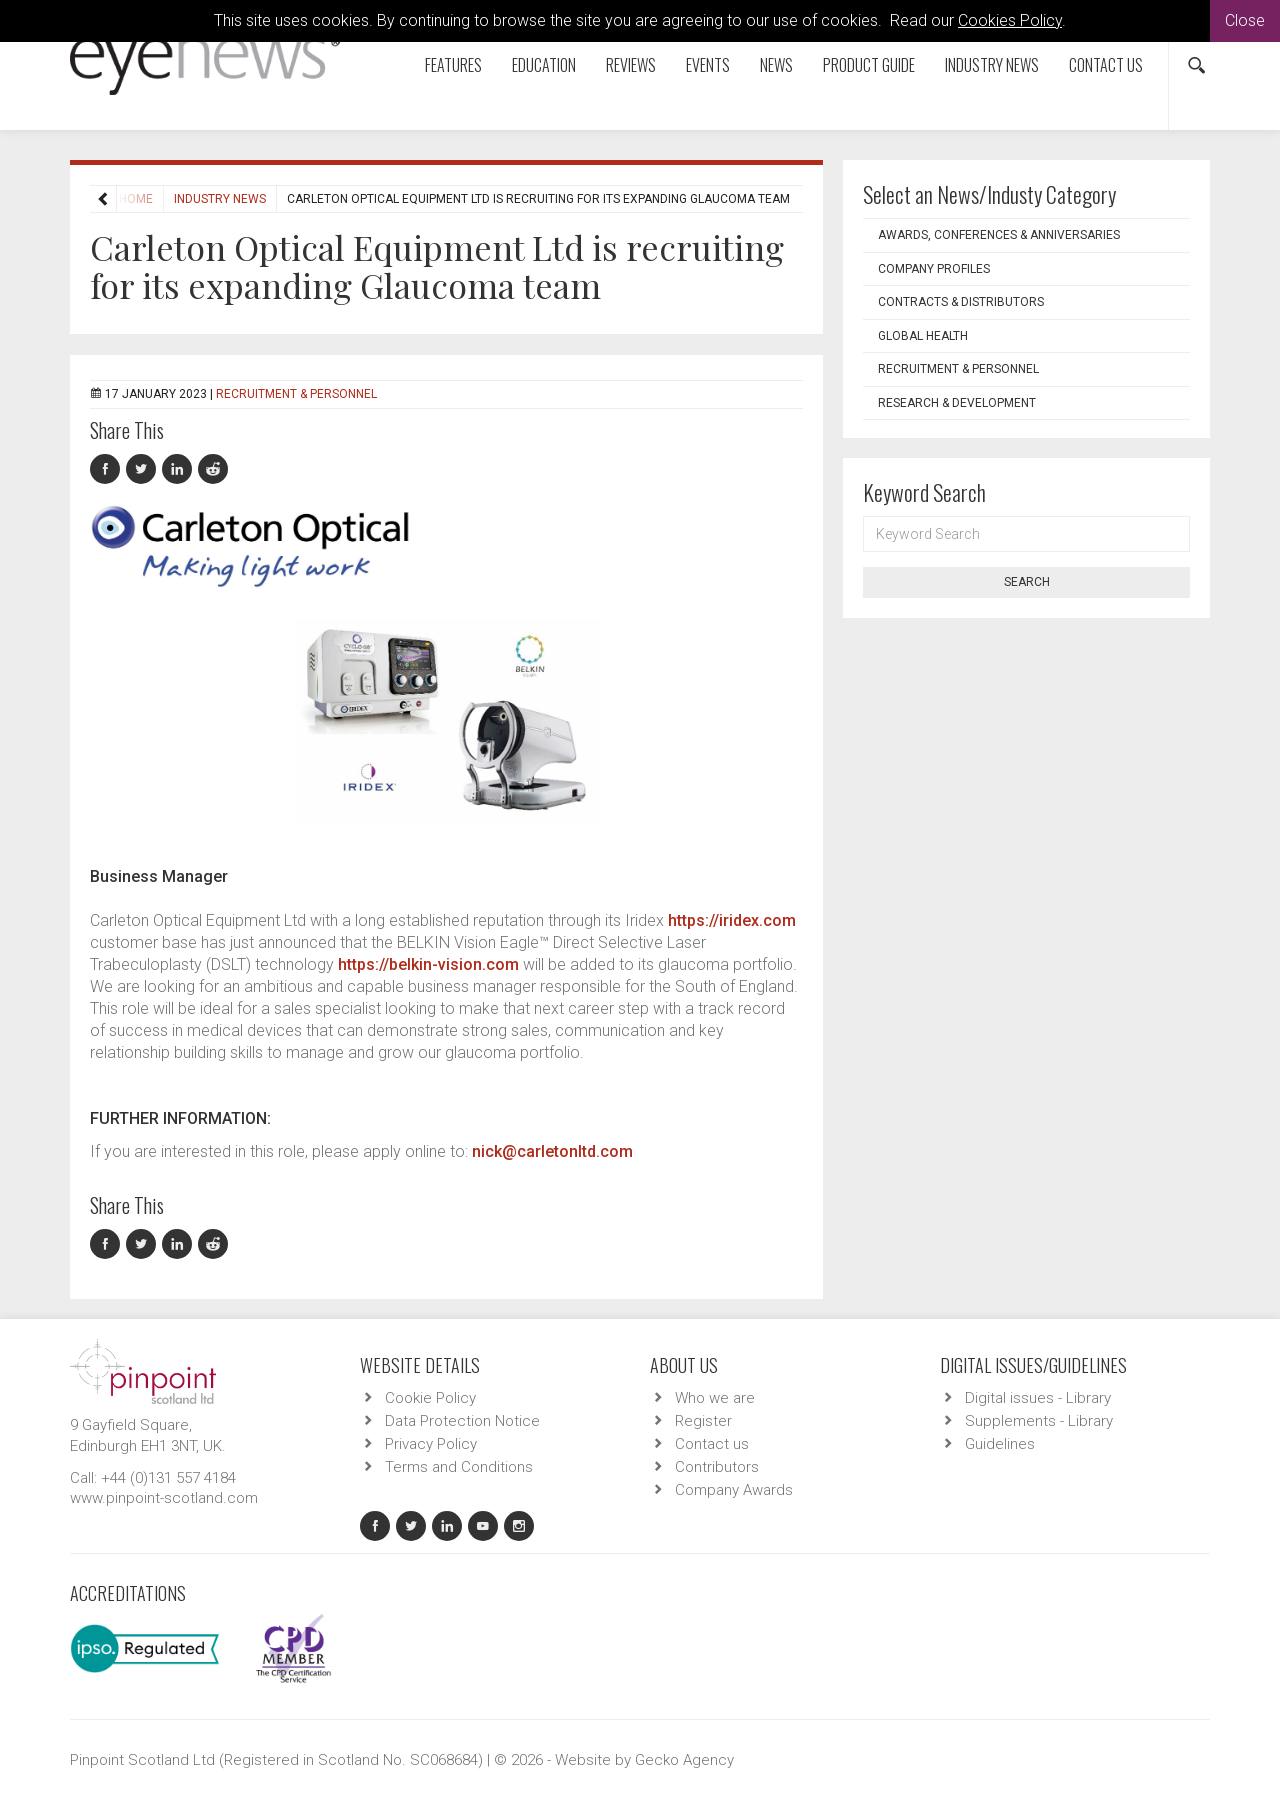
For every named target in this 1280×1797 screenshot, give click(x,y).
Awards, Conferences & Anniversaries (999, 235)
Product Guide (869, 65)
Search (1027, 582)
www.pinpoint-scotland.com (164, 1498)
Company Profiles (934, 269)
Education (544, 65)
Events (708, 65)
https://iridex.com (732, 920)
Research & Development (957, 403)
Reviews (631, 65)
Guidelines (1000, 1444)
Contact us (1106, 65)
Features (453, 65)
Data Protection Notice (462, 1421)
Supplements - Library (1039, 1421)
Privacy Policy (431, 1444)
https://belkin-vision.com (428, 964)
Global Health (923, 336)
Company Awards (734, 1490)
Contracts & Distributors (961, 302)
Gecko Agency (684, 1760)
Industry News (992, 65)
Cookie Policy (430, 1398)
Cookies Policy (1010, 20)
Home (136, 199)
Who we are (715, 1398)
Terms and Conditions (459, 1467)
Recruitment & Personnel (296, 394)
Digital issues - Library (1038, 1398)
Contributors (717, 1467)
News (776, 65)
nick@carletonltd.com (552, 1151)
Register (703, 1421)
